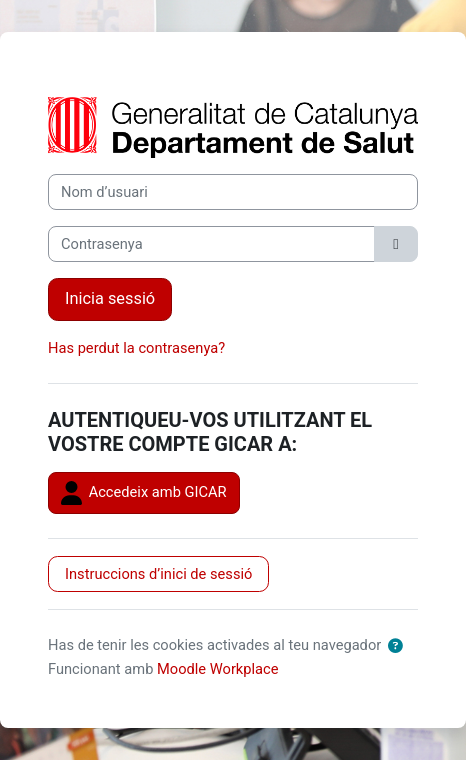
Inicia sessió (110, 298)
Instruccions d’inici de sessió (158, 574)
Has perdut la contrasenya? (136, 348)
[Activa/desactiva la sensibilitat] (396, 244)
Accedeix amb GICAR (144, 493)
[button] (395, 646)
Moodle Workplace (218, 669)
